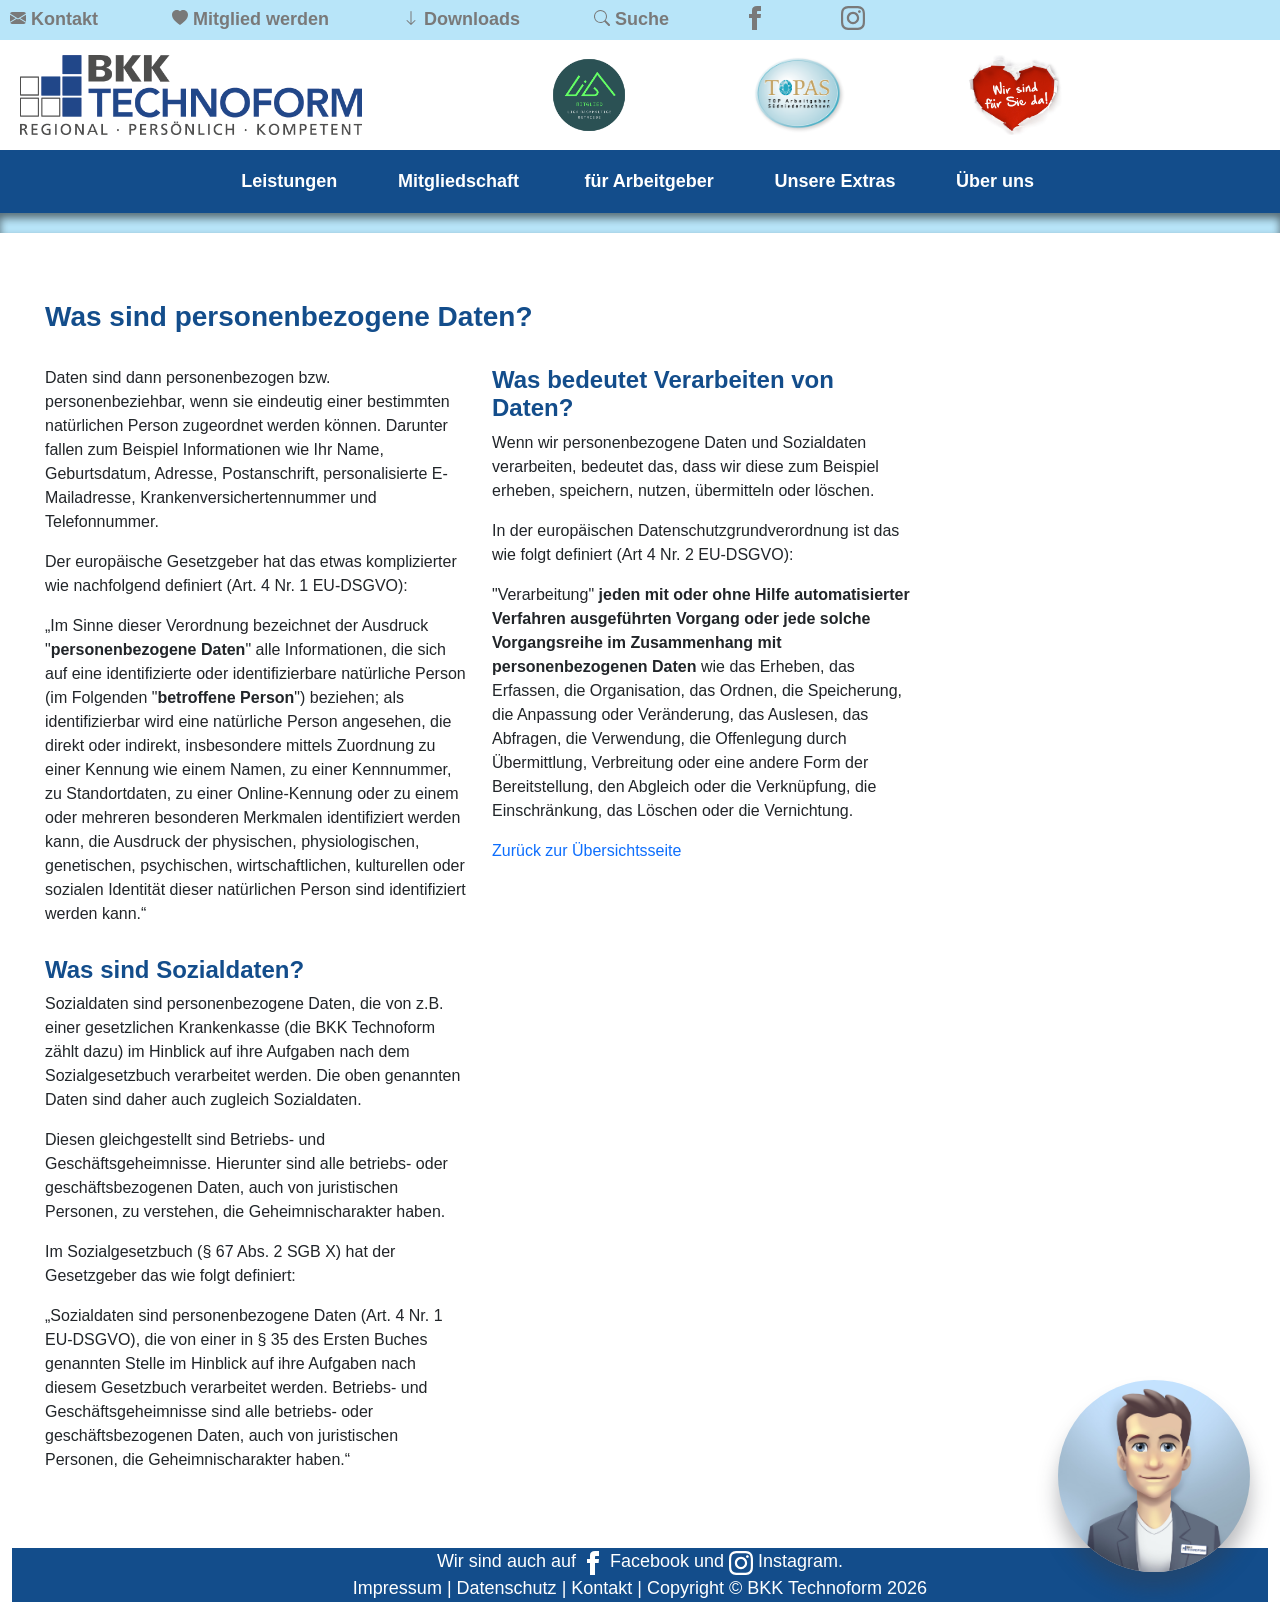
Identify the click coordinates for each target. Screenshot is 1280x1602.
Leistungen (289, 181)
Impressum (397, 1588)
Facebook (635, 1561)
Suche (642, 19)
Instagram (783, 1561)
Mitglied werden (261, 19)
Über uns (995, 181)
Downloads (472, 19)
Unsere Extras (834, 181)
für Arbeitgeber (649, 181)
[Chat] (1154, 1476)
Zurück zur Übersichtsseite (586, 850)
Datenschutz (507, 1588)
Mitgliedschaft (461, 181)
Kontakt (64, 19)
